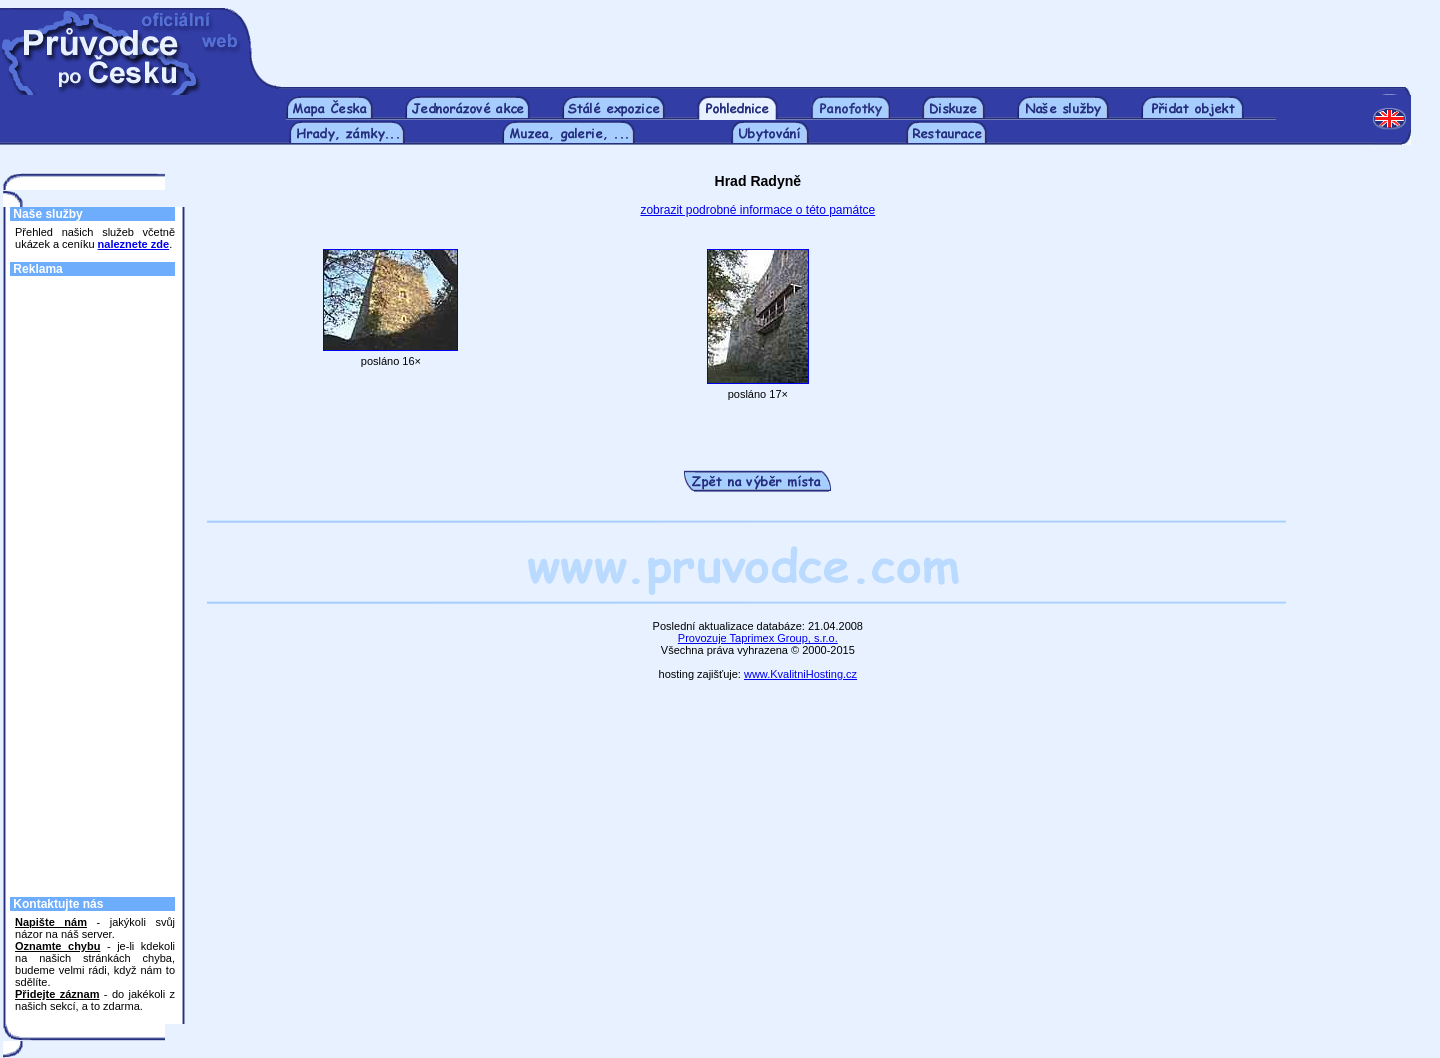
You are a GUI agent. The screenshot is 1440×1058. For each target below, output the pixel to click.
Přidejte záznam (57, 994)
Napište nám (51, 922)
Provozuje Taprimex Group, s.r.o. (758, 638)
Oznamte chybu (57, 946)
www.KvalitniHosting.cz (800, 674)
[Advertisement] (848, 38)
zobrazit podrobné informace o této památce (757, 210)
